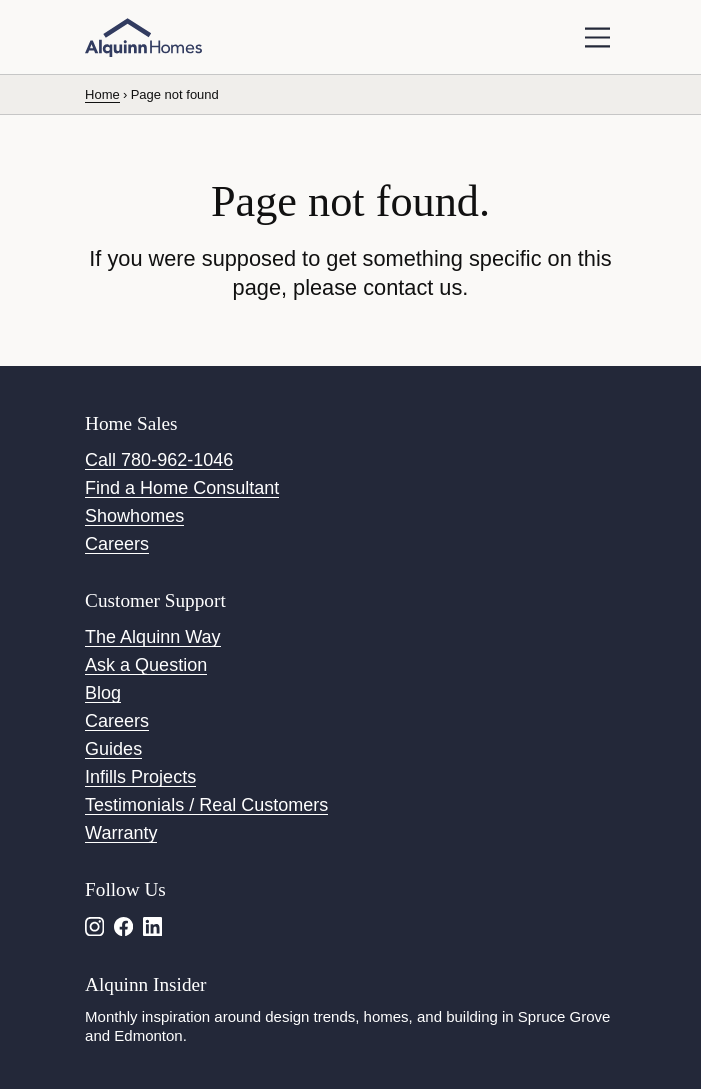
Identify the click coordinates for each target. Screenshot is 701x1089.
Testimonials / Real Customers (206, 805)
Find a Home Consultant (182, 488)
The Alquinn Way (152, 637)
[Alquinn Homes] (143, 38)
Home (102, 94)
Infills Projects (140, 777)
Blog (103, 693)
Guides (113, 749)
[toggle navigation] (597, 37)
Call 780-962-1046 (159, 460)
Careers (117, 544)
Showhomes (134, 516)
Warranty (121, 833)
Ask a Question (146, 665)
